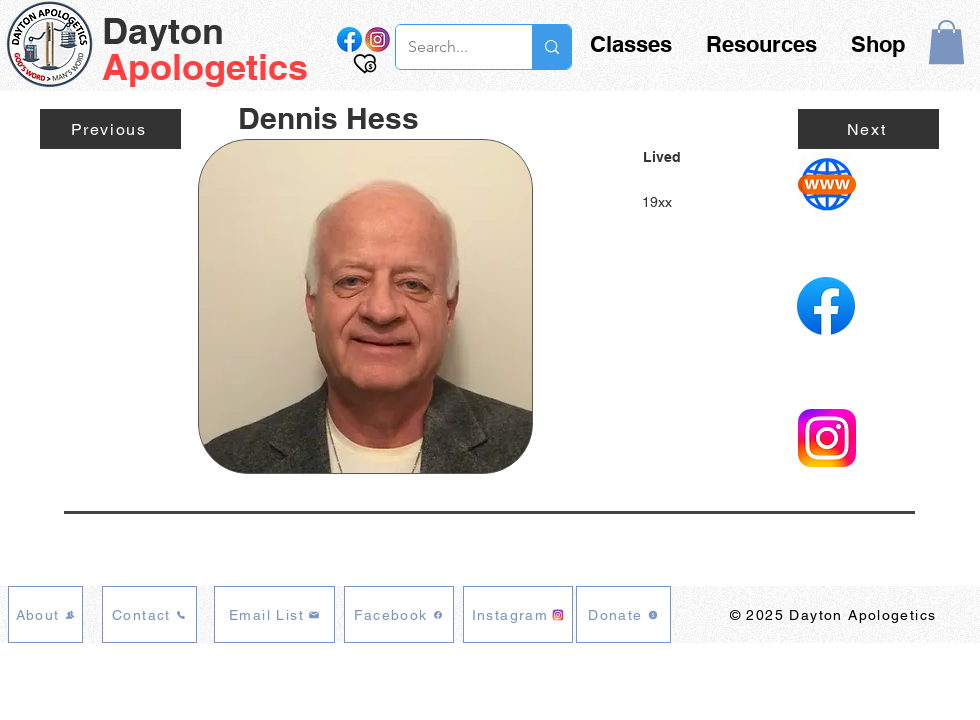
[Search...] (449, 47)
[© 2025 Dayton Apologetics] (835, 614)
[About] (45, 614)
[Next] (868, 129)
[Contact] (149, 614)
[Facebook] (399, 614)
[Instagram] (518, 614)
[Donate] (623, 614)
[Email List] (274, 614)
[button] (946, 42)
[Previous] (110, 129)
